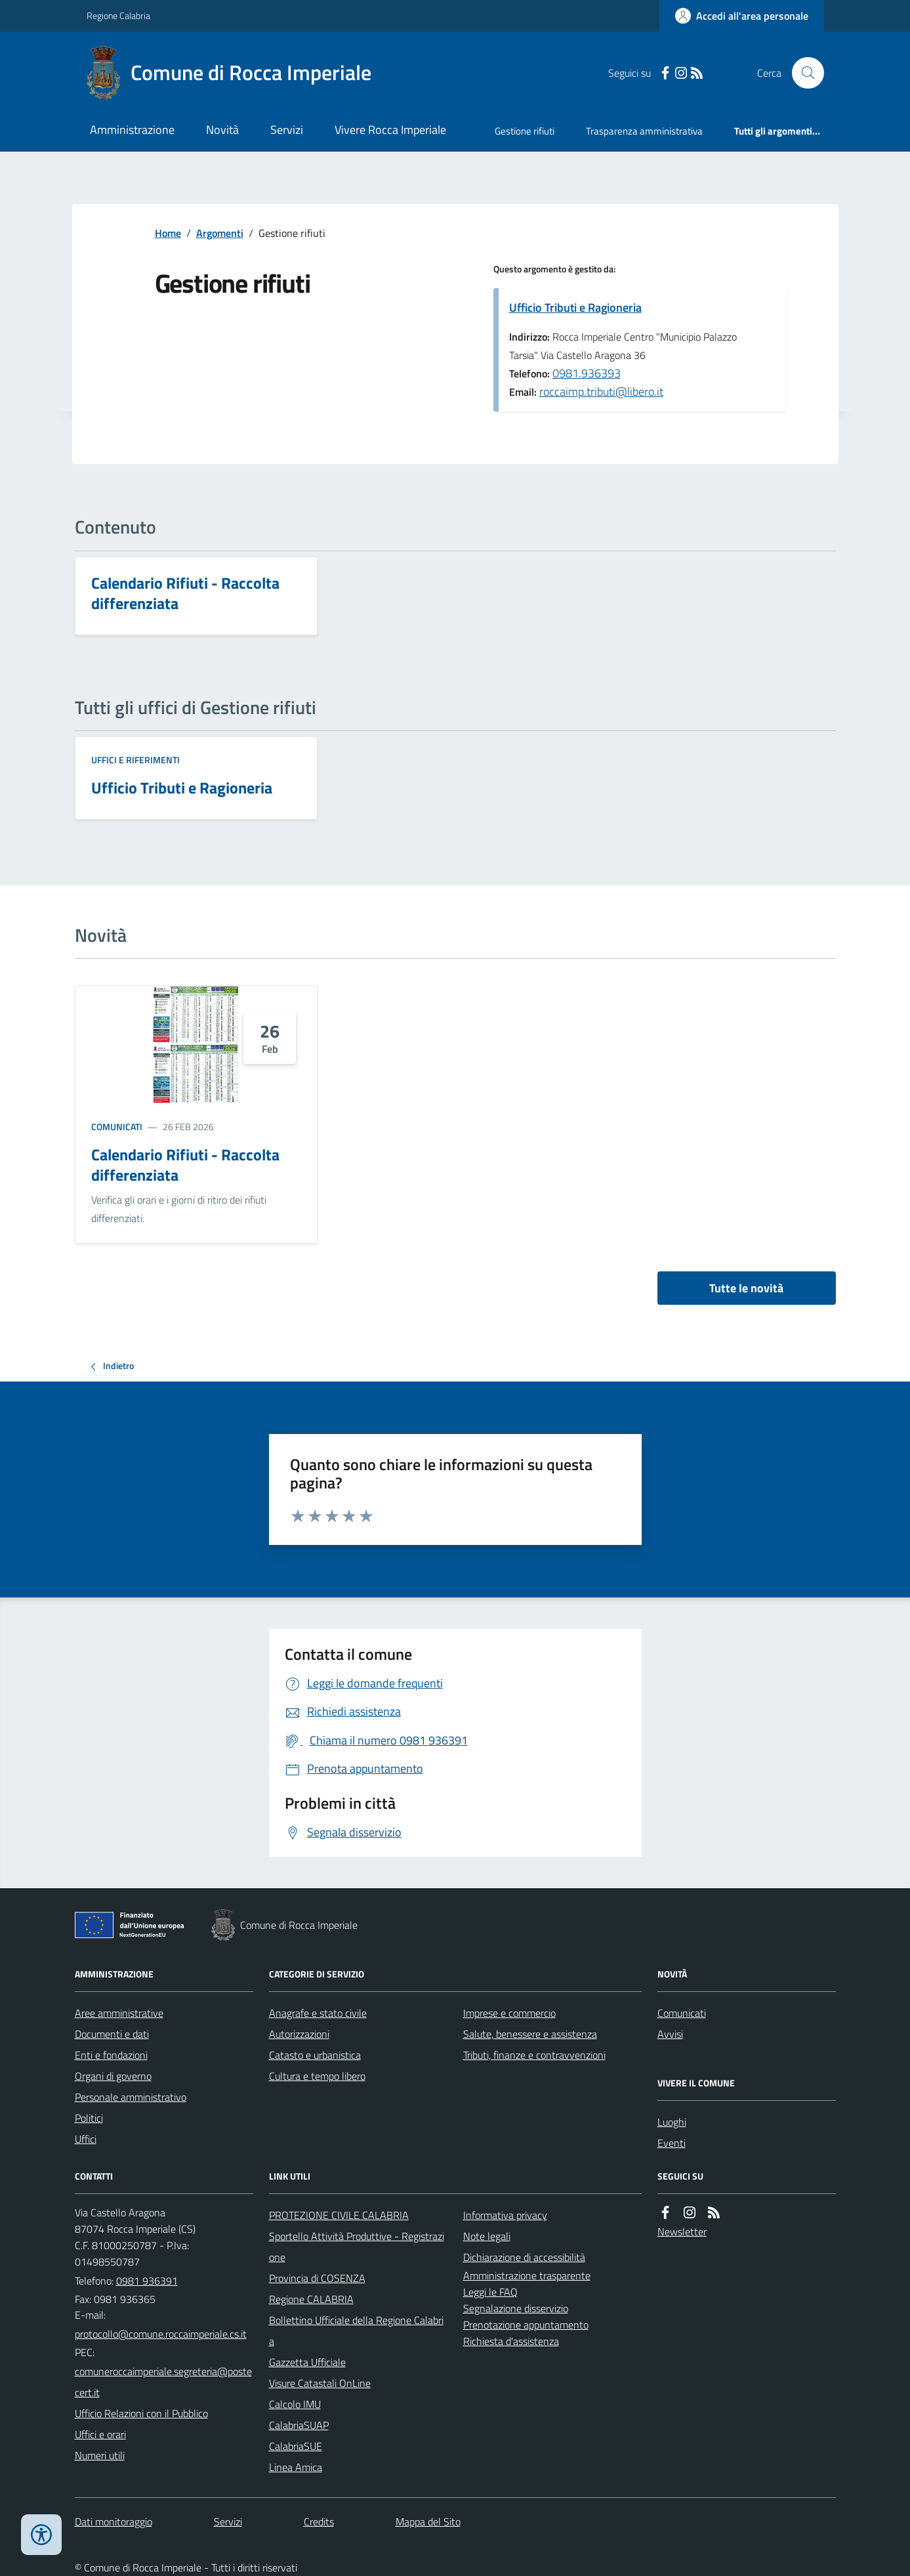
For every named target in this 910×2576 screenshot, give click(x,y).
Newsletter (682, 2231)
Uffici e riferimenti (135, 760)
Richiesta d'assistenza (511, 2341)
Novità (222, 129)
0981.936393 (586, 373)
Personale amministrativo (130, 2097)
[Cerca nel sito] (802, 73)
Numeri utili (100, 2455)
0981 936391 (147, 2281)
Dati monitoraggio (113, 2521)
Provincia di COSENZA (317, 2278)
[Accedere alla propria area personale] (741, 16)
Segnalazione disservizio (515, 2308)
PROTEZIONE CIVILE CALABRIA (339, 2215)
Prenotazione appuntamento (526, 2325)
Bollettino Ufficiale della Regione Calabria (356, 2330)
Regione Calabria (118, 15)
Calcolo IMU (295, 2404)
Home (168, 233)
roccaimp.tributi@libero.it (601, 391)
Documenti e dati (112, 2034)
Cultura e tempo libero (317, 2076)
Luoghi (671, 2122)
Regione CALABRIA (311, 2299)
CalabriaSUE (295, 2446)
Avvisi (670, 2034)
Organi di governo (113, 2076)
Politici (89, 2118)
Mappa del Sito (428, 2521)
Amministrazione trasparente (526, 2275)
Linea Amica (295, 2467)
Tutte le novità (746, 1288)
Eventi (671, 2143)
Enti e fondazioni (111, 2055)
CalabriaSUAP (299, 2425)
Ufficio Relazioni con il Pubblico (141, 2413)
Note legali (486, 2236)
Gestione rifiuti (524, 130)
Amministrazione (132, 129)
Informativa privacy (505, 2215)
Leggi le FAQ (490, 2292)
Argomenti (219, 233)
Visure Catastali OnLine (320, 2383)
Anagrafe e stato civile (318, 2013)
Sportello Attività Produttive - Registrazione (356, 2246)
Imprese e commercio (509, 2013)
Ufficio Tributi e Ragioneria (575, 307)
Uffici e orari (100, 2434)
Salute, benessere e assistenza (530, 2034)
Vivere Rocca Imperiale (390, 129)
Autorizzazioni (299, 2034)
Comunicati (116, 1126)
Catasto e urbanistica (315, 2055)
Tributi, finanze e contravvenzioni (534, 2055)
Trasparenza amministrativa (644, 130)
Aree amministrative (119, 2013)
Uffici (85, 2139)
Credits (319, 2521)
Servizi (286, 129)
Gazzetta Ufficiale (307, 2362)
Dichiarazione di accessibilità (524, 2257)
